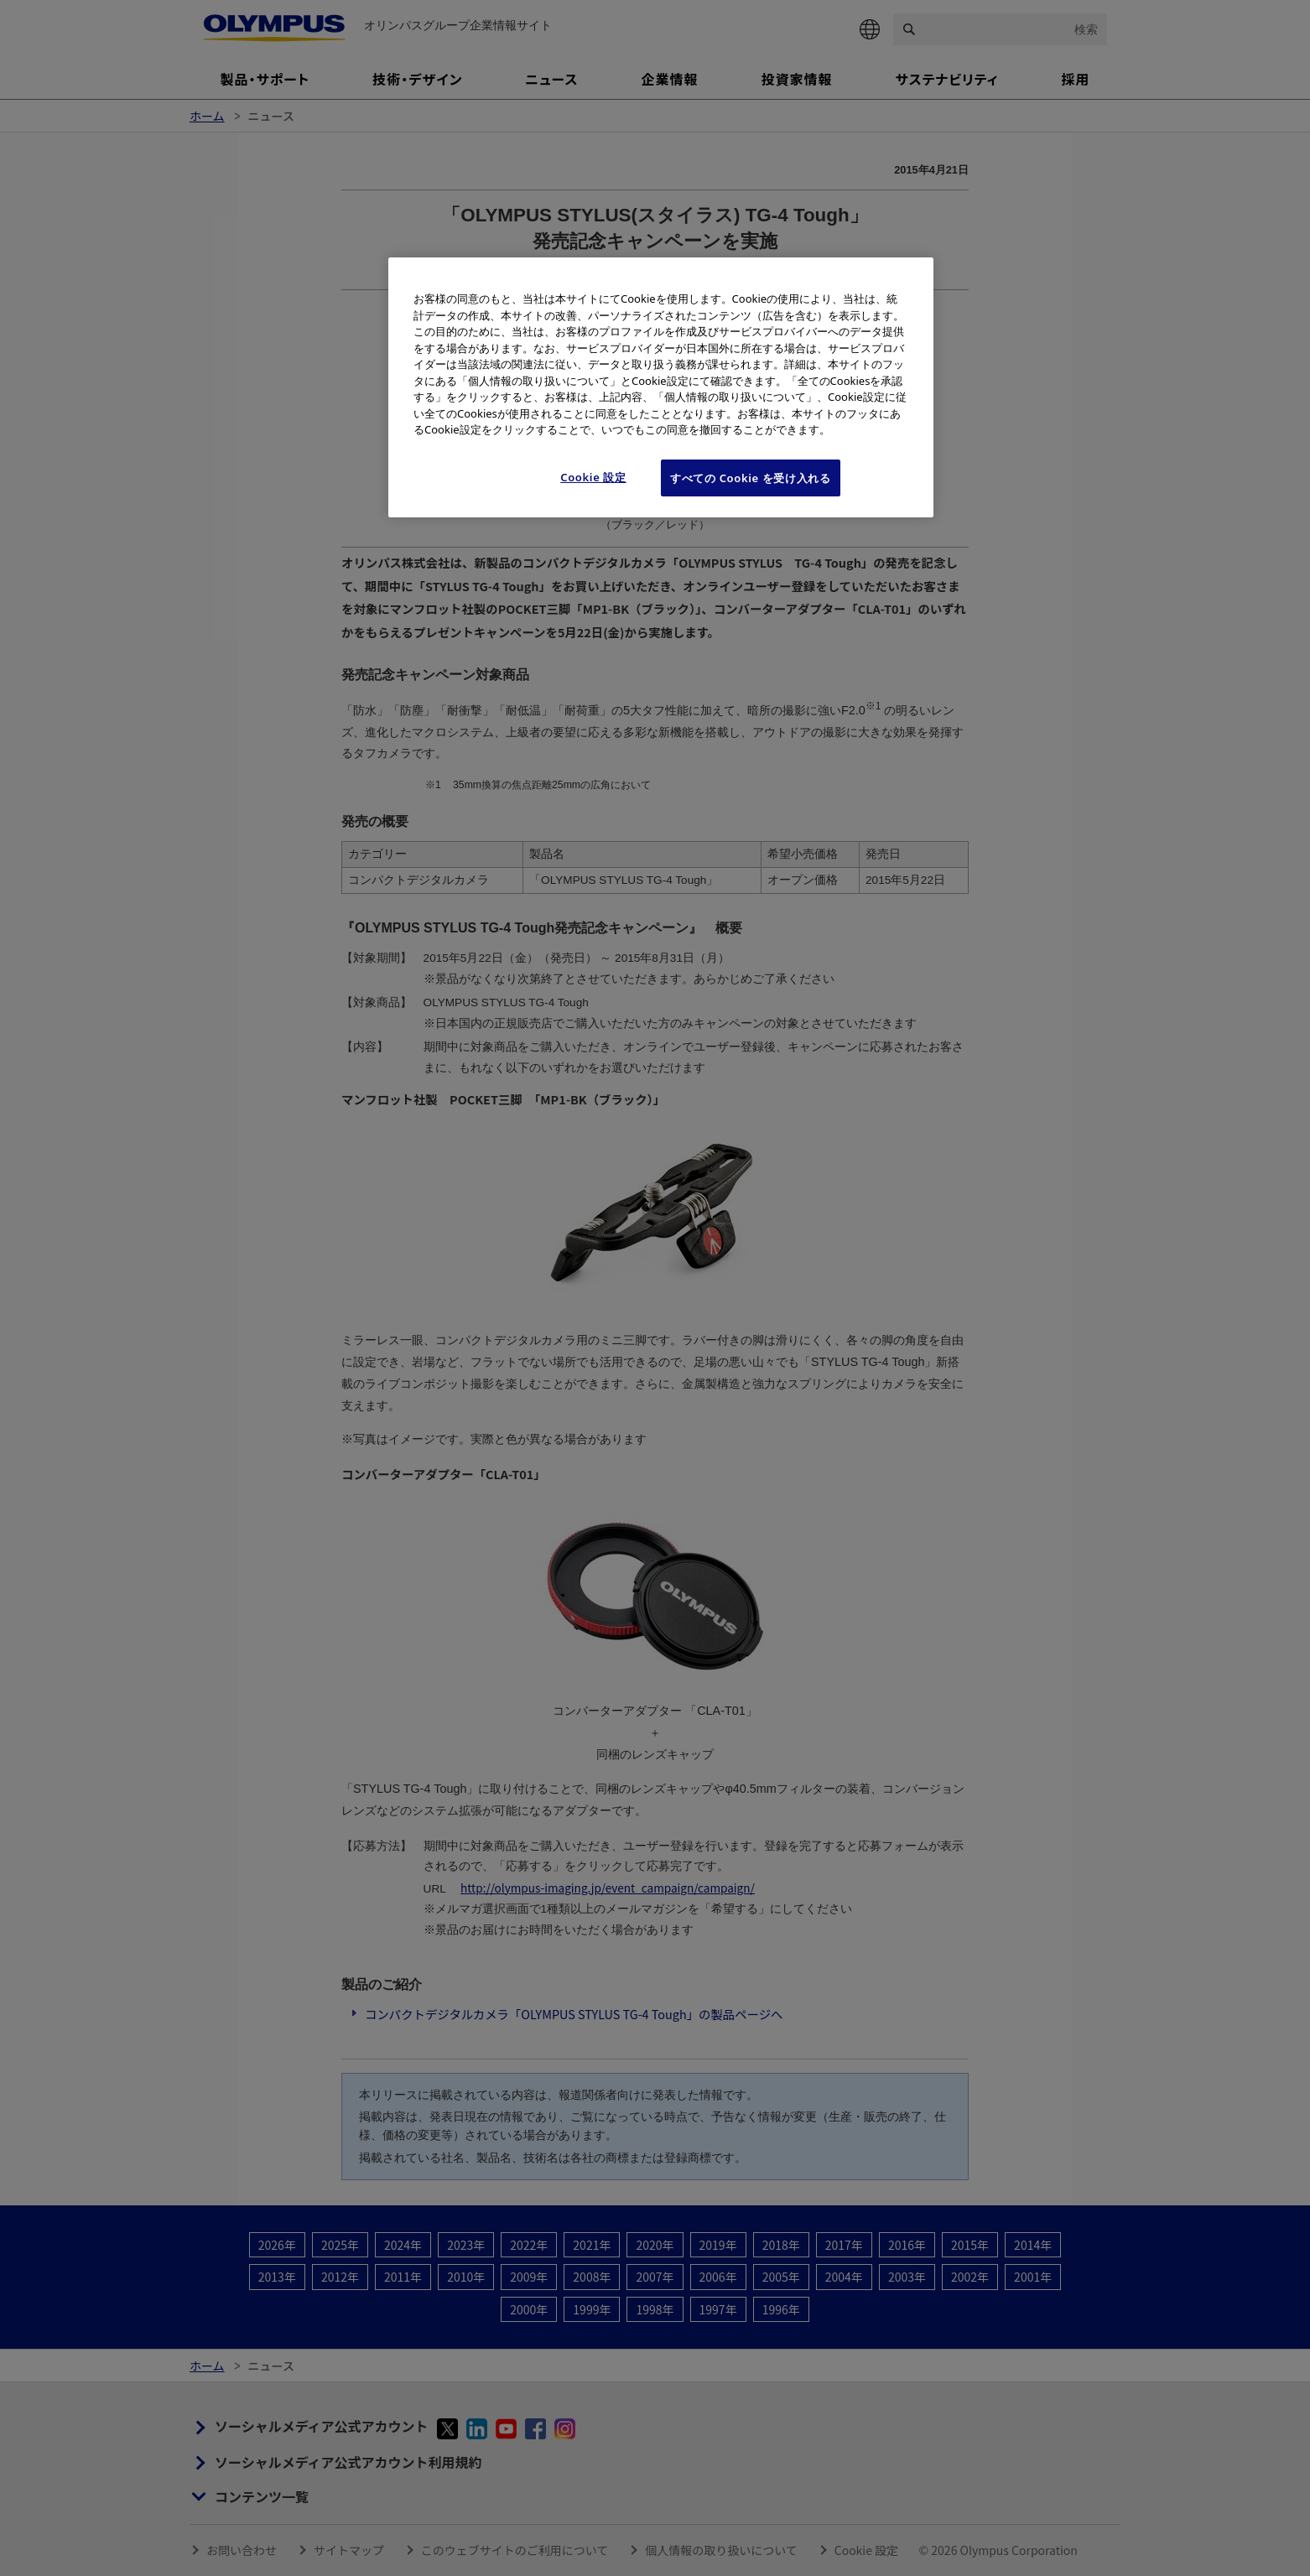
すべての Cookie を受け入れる (750, 478)
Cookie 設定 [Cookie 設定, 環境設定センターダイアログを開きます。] (593, 477)
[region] (660, 387)
